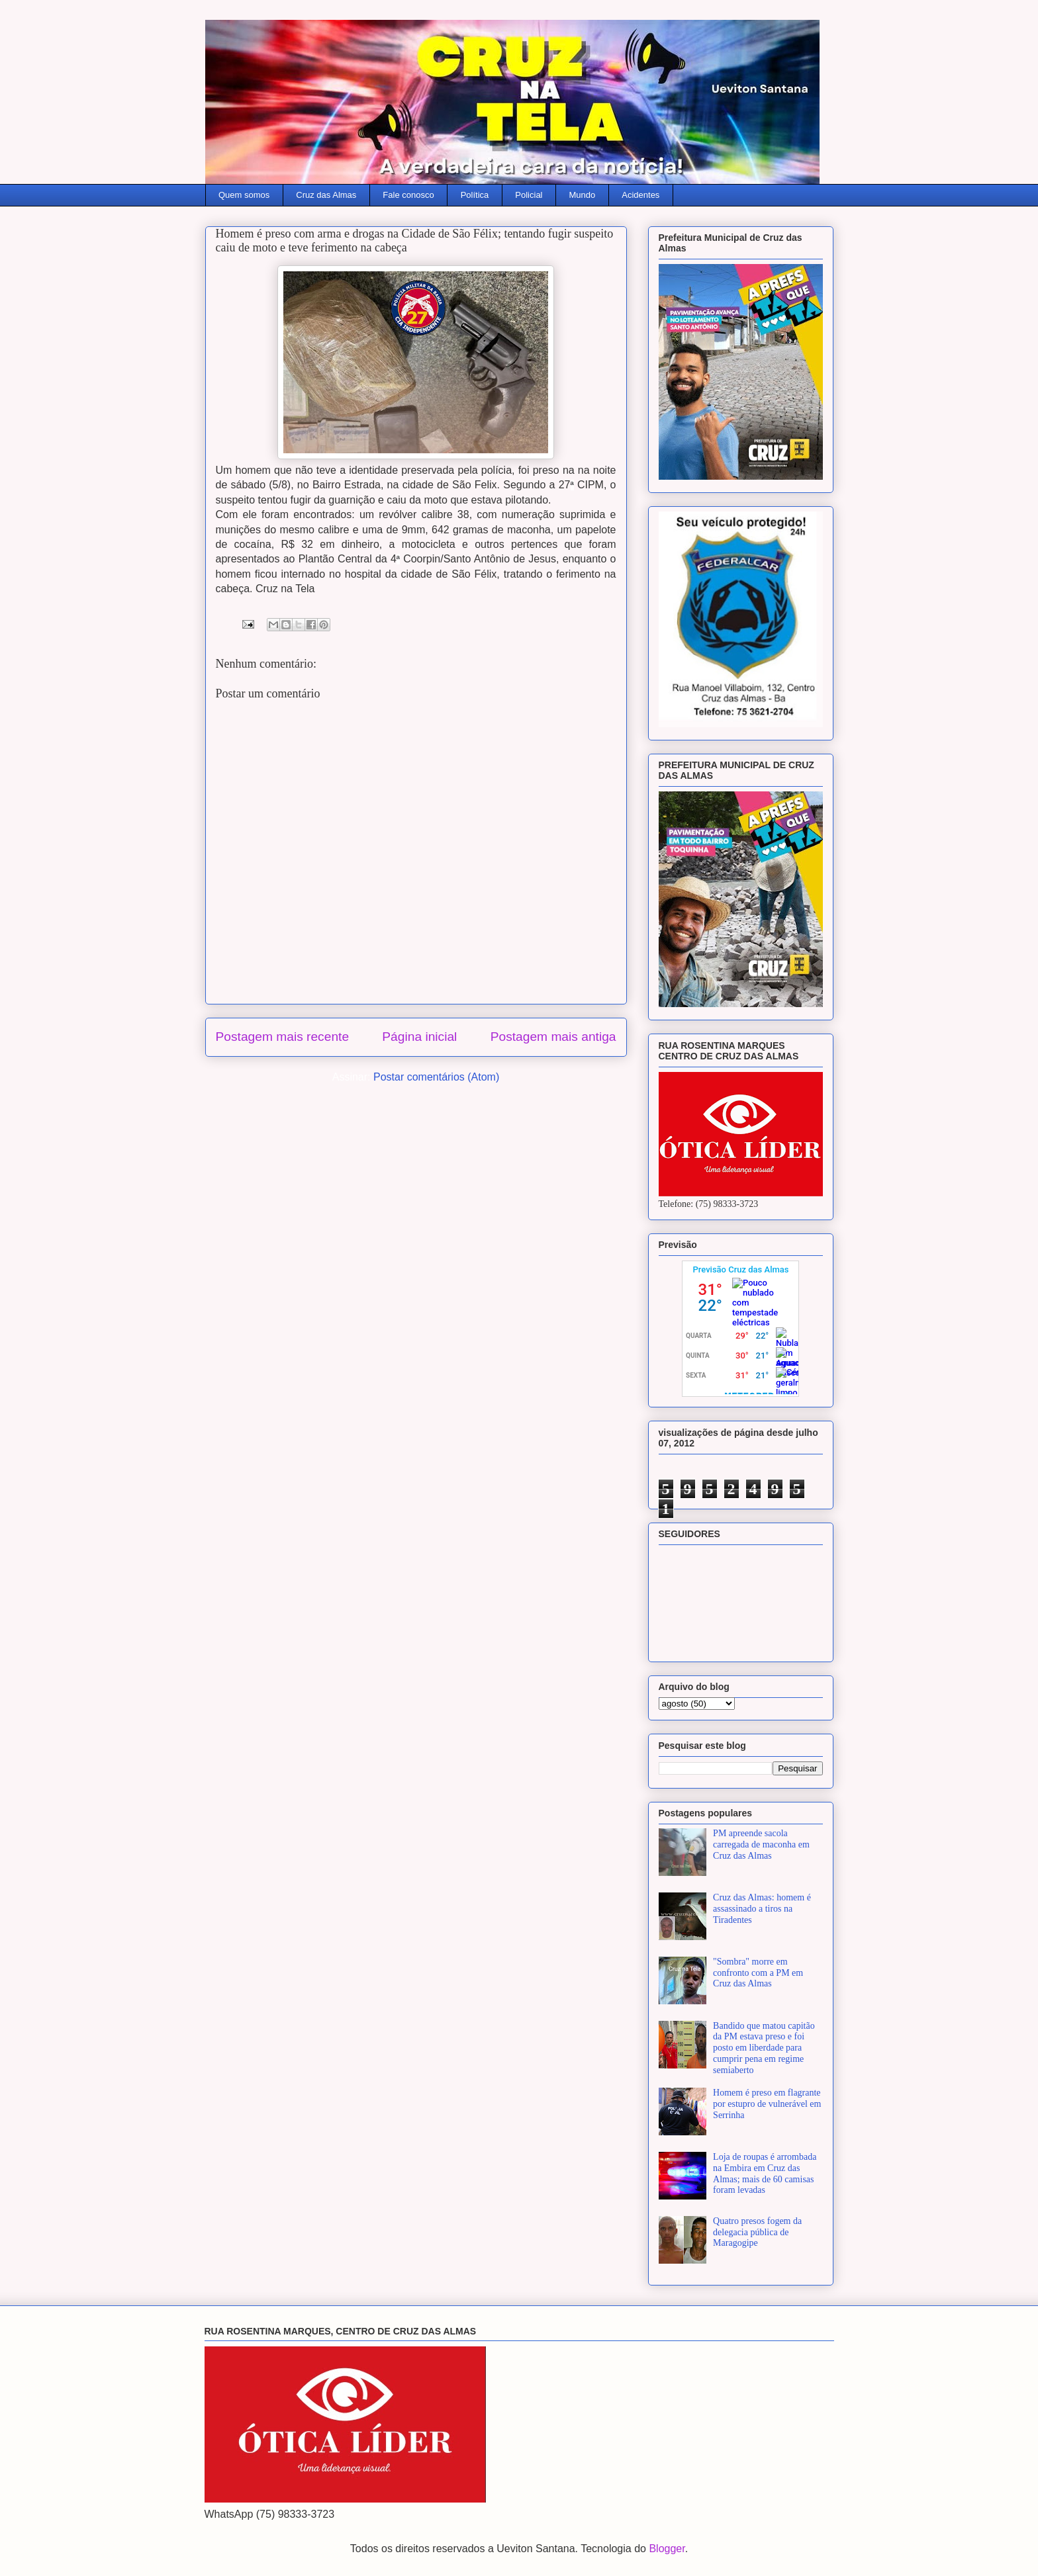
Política (475, 195)
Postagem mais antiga (553, 1037)
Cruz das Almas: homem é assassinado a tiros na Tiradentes (762, 1908)
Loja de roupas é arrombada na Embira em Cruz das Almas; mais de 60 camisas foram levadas (764, 2173)
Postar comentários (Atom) (436, 1077)
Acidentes (640, 195)
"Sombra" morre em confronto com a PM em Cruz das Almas (758, 1973)
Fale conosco (408, 195)
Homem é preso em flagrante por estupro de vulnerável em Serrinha (767, 2104)
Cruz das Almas (326, 195)
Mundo (582, 195)
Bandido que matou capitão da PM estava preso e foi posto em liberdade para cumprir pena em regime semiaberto (764, 2048)
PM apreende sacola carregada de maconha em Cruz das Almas (761, 1844)
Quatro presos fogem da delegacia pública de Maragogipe (757, 2232)
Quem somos (243, 195)
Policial (528, 195)
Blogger (666, 2548)
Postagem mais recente (283, 1037)
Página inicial (419, 1037)
